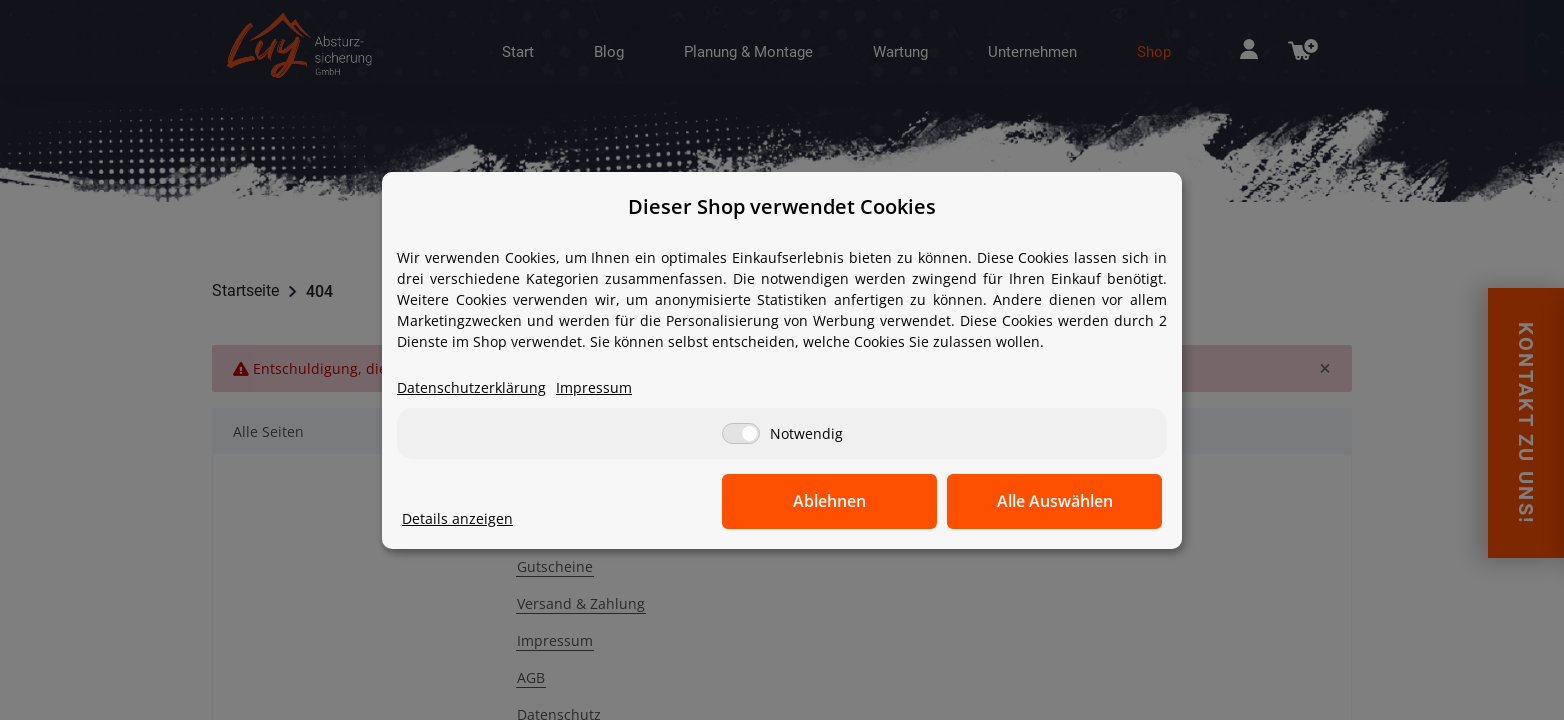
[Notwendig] (741, 433)
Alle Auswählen (1062, 501)
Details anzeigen (457, 518)
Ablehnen (852, 501)
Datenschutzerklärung (471, 387)
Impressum (594, 387)
